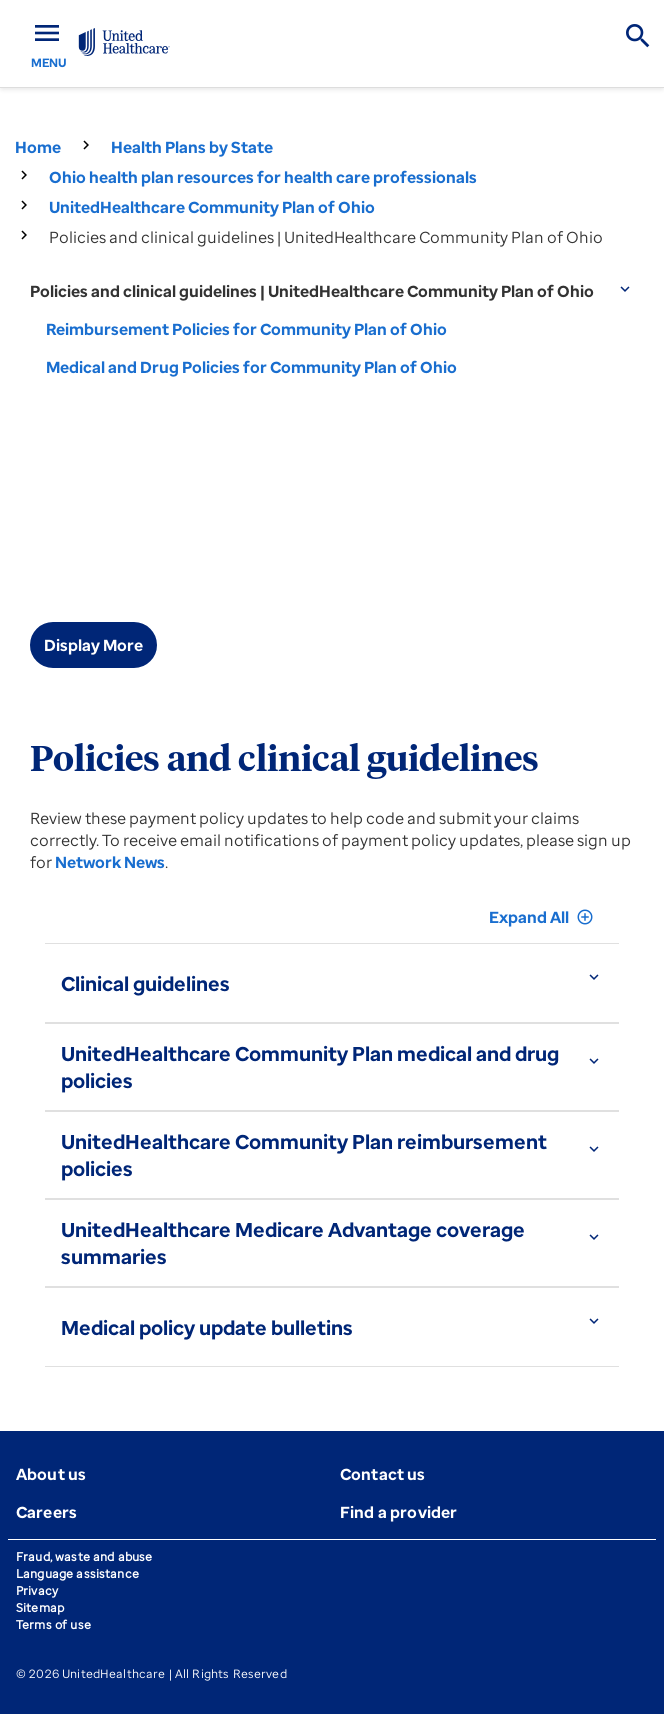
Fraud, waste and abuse (84, 1556)
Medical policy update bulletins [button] (207, 1327)
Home (38, 147)
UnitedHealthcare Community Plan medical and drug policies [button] (310, 1067)
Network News (110, 862)
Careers (46, 1512)
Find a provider (398, 1512)
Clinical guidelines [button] (145, 983)
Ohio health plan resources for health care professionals (263, 177)
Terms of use (53, 1624)
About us (51, 1474)
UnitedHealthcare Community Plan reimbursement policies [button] (304, 1155)
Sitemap (40, 1607)
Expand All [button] (541, 917)
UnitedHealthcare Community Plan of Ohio (212, 207)
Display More (93, 645)
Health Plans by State (192, 147)
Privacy (37, 1590)
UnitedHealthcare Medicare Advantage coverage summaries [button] (293, 1243)
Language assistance (77, 1573)
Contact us (383, 1474)
